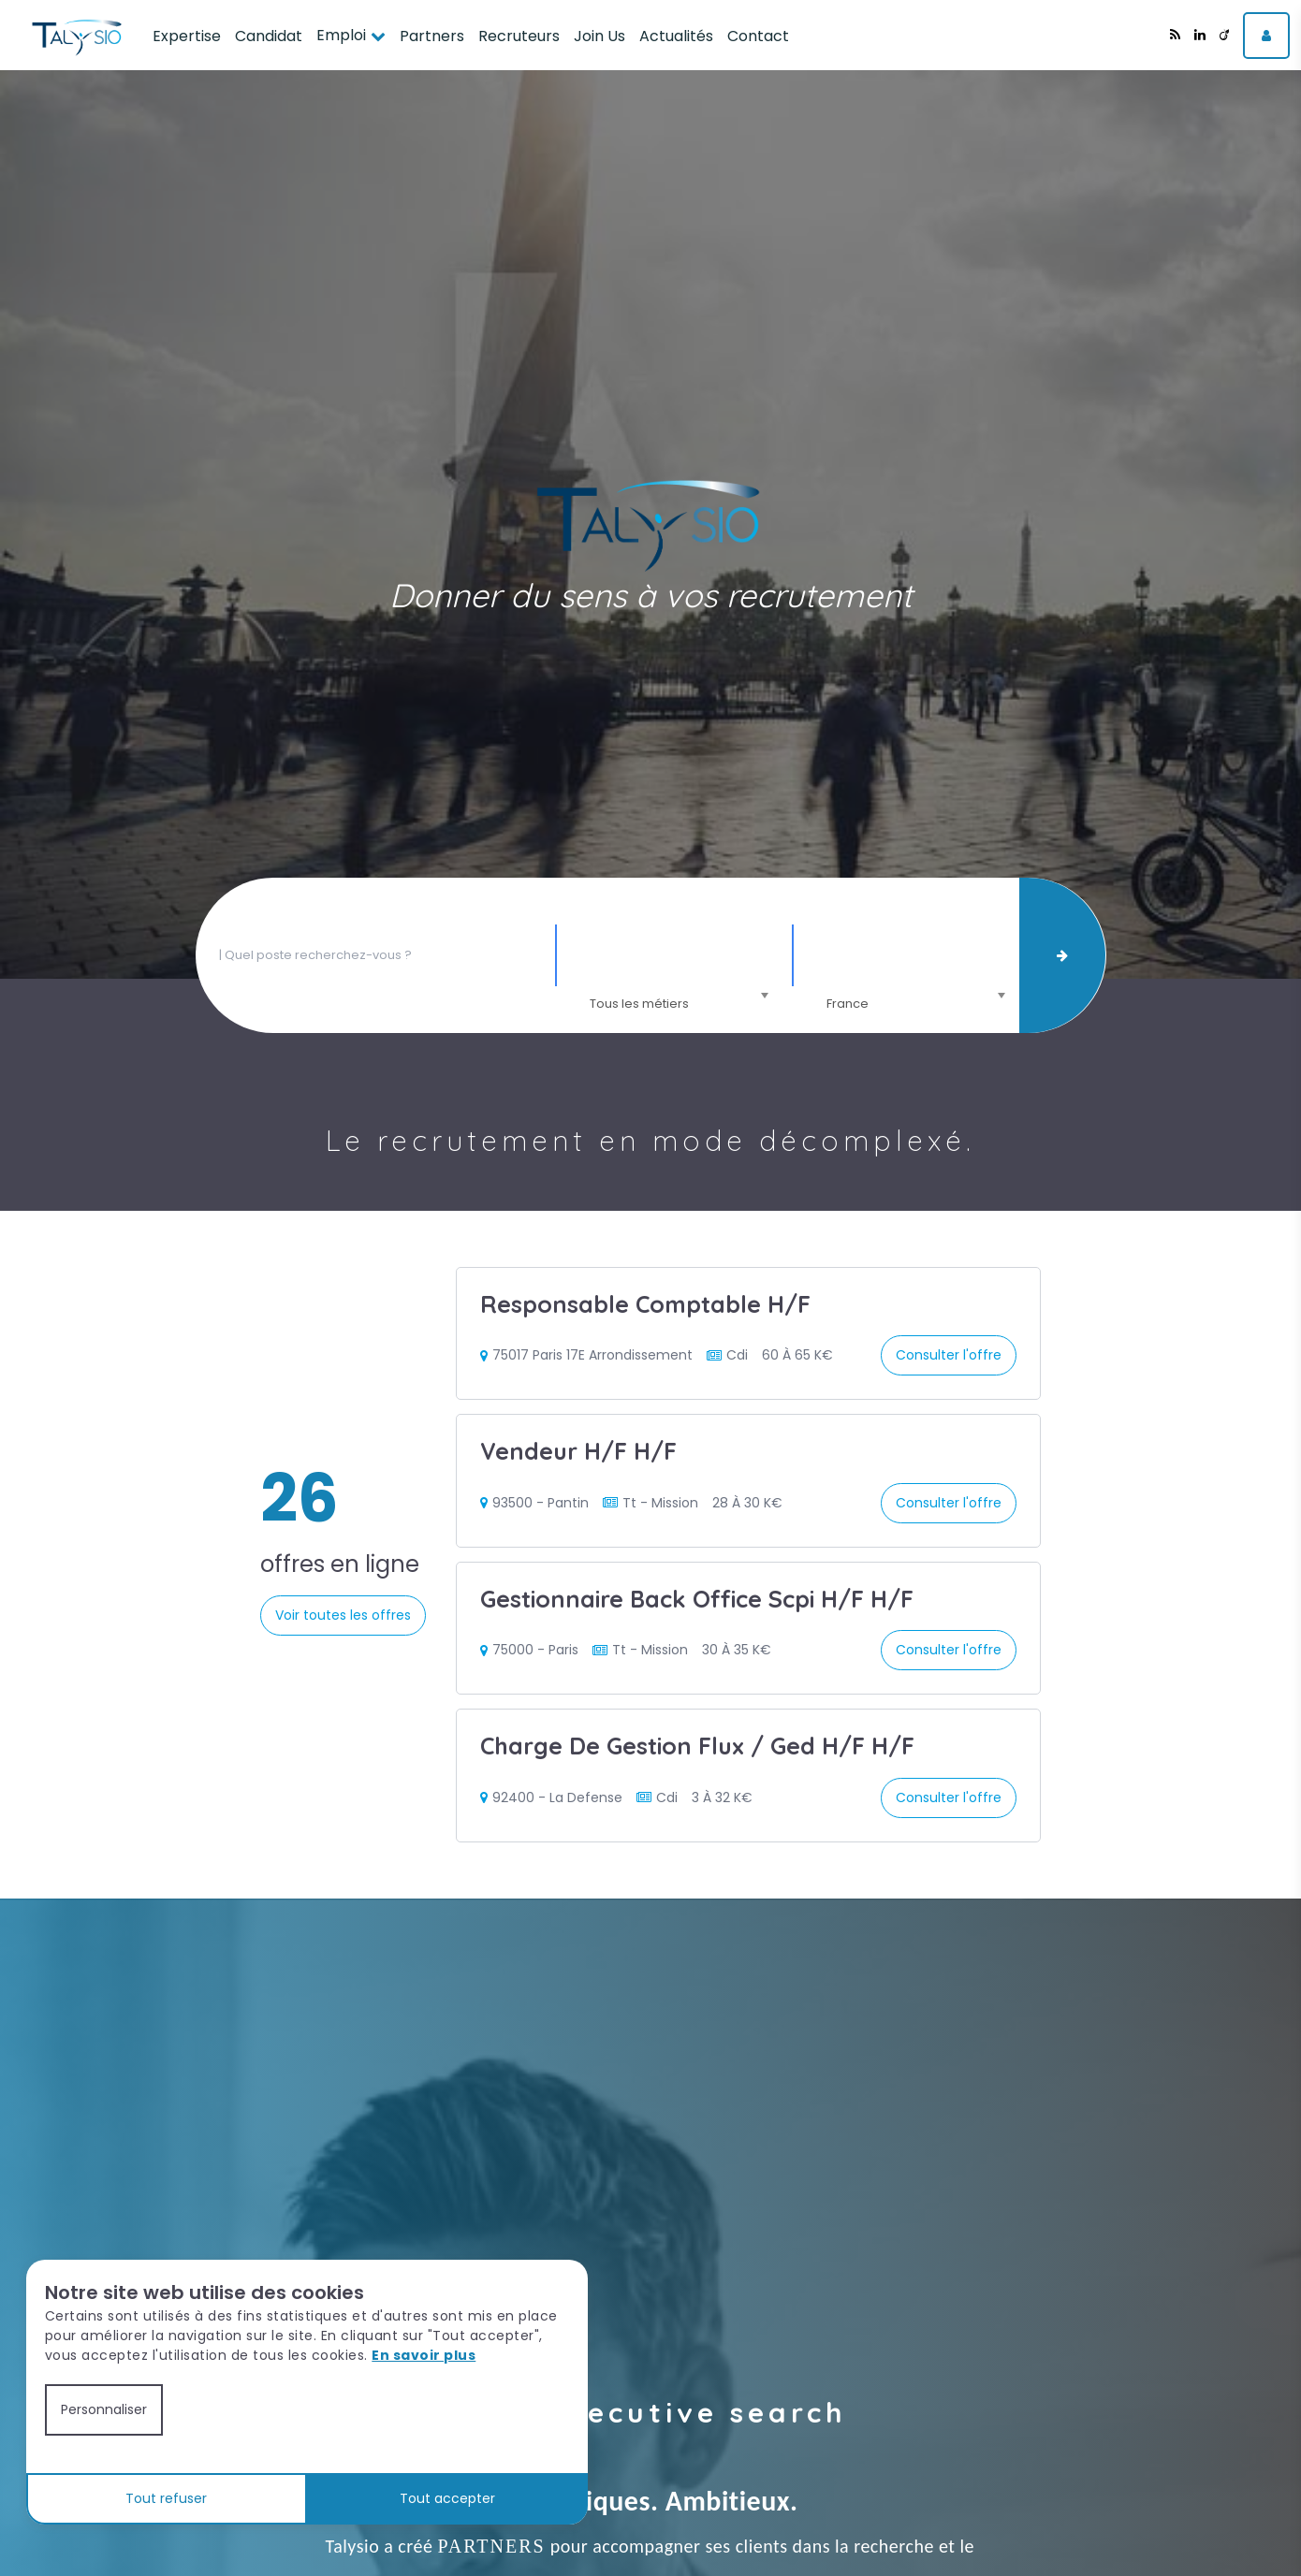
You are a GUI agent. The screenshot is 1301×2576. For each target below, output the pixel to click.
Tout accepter (447, 2498)
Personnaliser (104, 2409)
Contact (758, 36)
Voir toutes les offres (343, 1615)
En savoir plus (423, 2355)
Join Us (599, 36)
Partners (432, 36)
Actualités (676, 36)
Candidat (268, 36)
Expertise (187, 36)
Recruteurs (519, 36)
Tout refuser (166, 2498)
